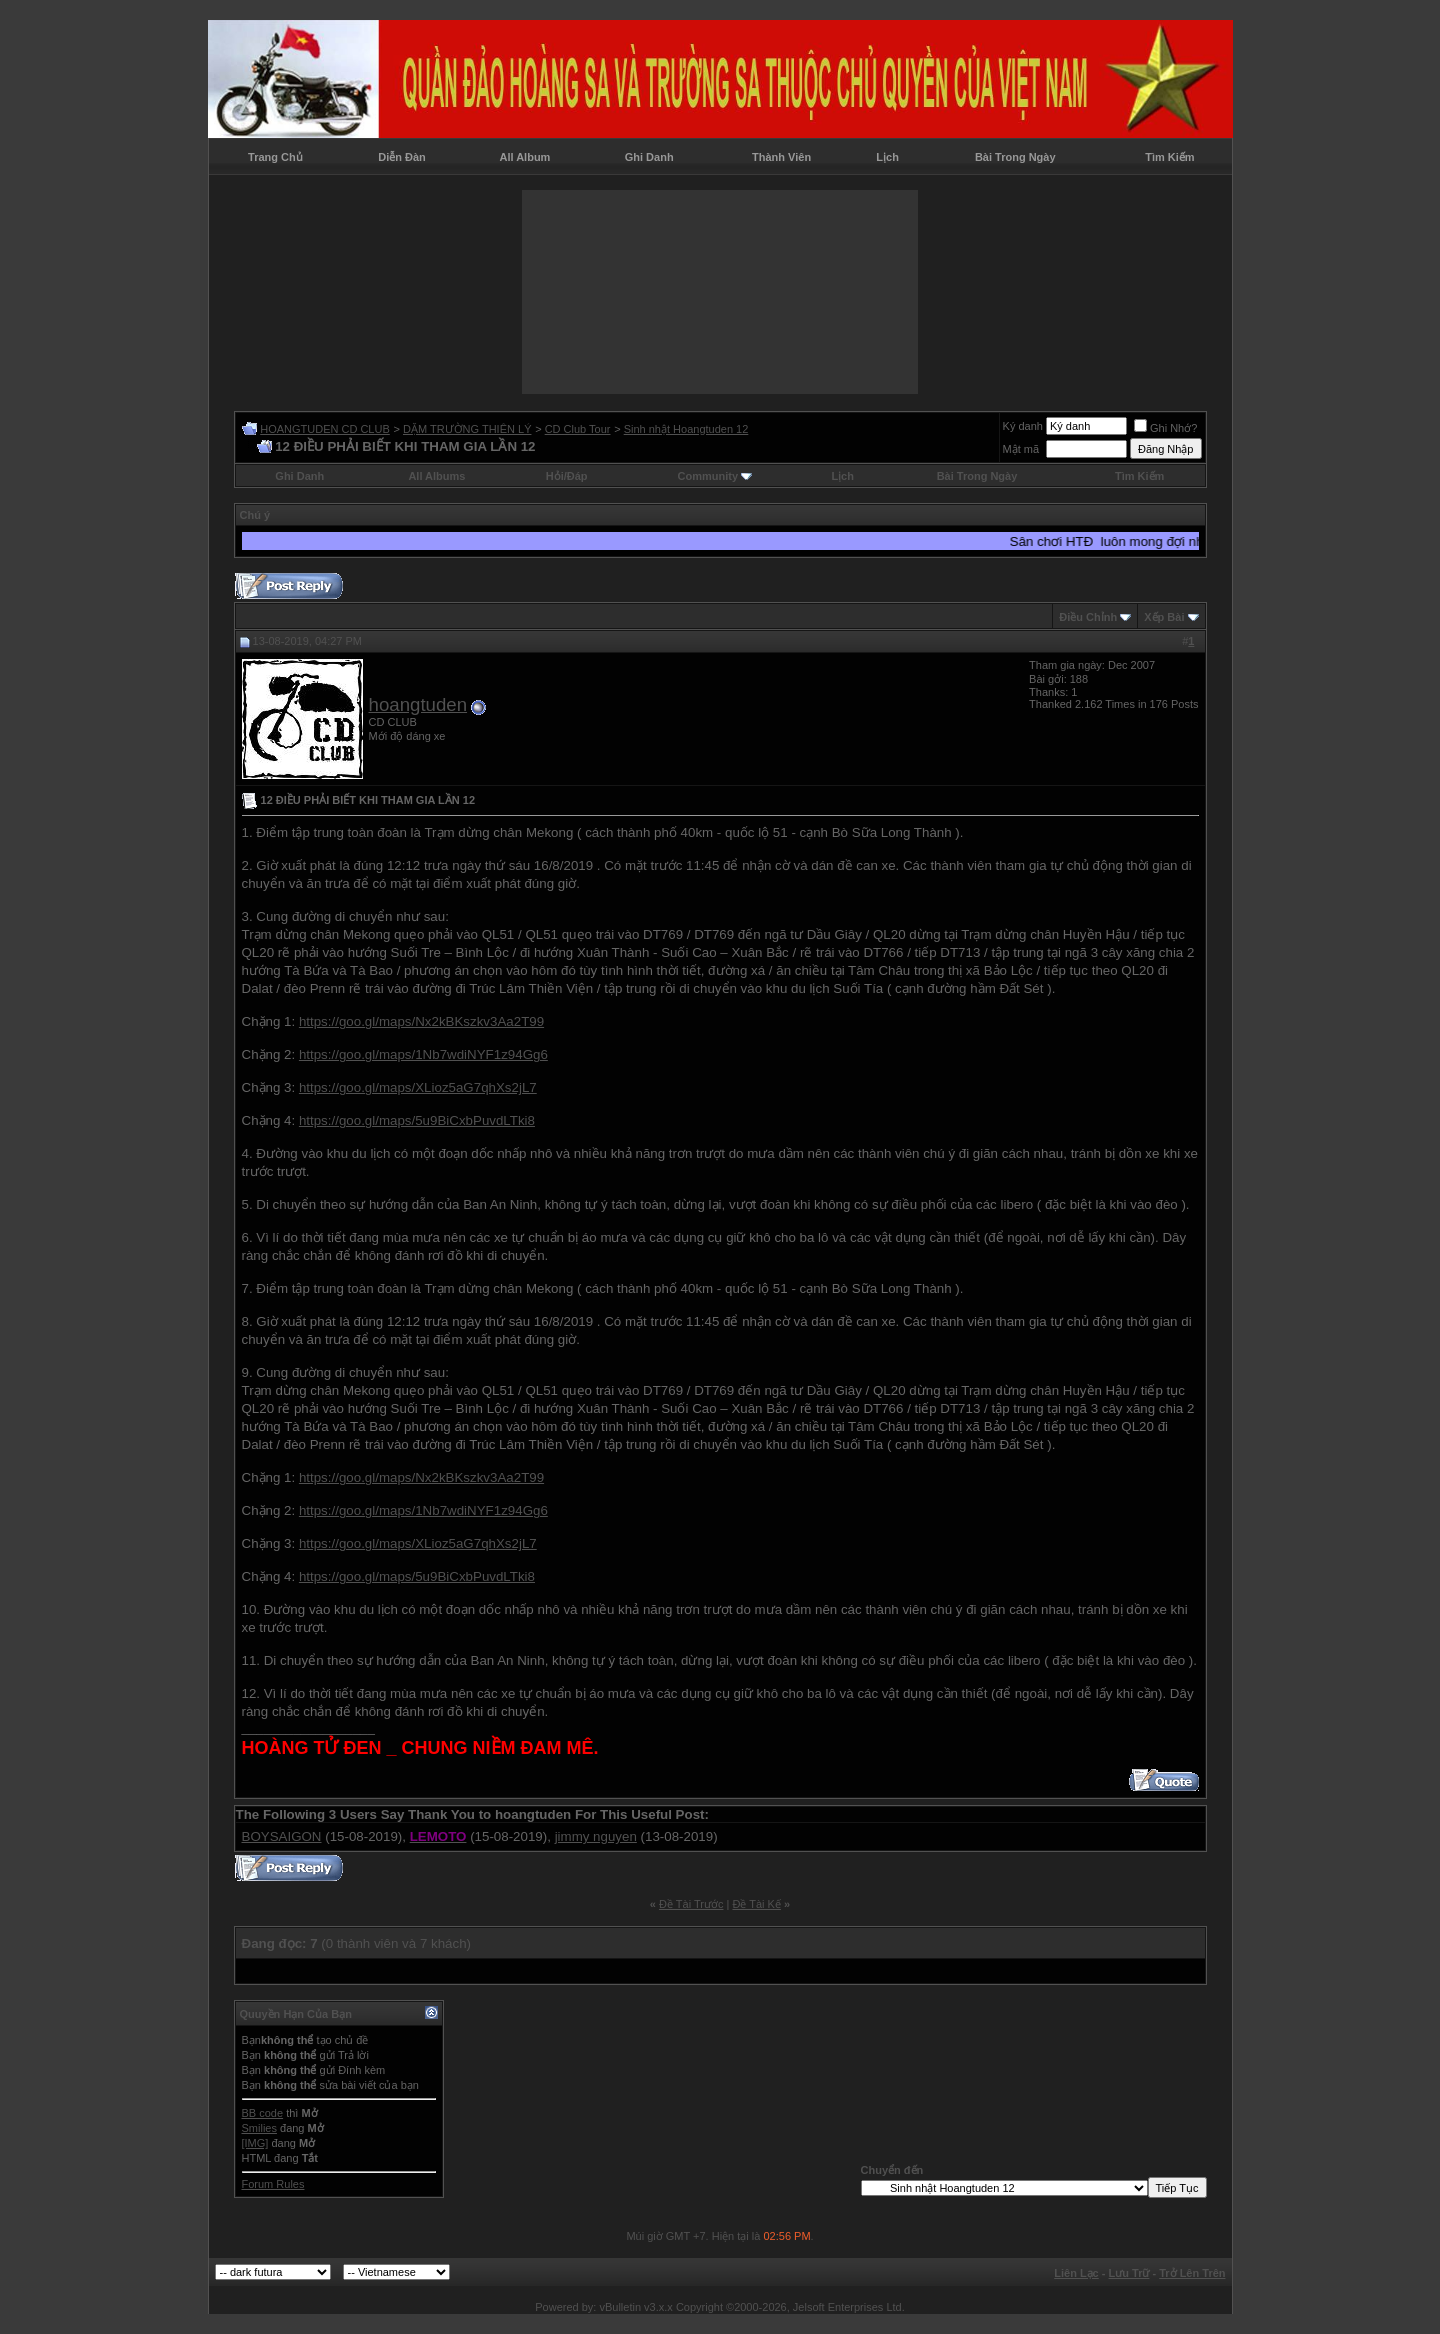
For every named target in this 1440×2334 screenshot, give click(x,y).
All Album (524, 157)
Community (715, 476)
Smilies (259, 2128)
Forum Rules (273, 2184)
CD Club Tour (578, 429)
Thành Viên (781, 157)
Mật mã (1021, 449)
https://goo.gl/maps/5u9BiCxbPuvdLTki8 (417, 1120)
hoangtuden (418, 704)
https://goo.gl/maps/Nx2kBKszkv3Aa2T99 (421, 1021)
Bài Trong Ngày (1015, 157)
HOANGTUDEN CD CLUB (325, 429)
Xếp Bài (1164, 617)
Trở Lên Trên (1192, 2273)
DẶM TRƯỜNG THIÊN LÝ (467, 429)
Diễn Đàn (402, 157)
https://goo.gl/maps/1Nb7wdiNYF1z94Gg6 (423, 1054)
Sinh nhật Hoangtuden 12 (686, 429)
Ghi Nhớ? (1165, 428)
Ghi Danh (649, 157)
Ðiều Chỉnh (1088, 617)
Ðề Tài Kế (756, 1904)
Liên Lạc (1076, 2273)
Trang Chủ (275, 157)
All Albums (436, 476)
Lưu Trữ (1129, 2273)
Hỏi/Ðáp (567, 476)
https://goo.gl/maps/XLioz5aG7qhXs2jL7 (418, 1087)
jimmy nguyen (596, 1836)
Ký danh (1023, 426)
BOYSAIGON (282, 1836)
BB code (263, 2113)
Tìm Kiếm (1169, 157)
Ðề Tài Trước (691, 1904)
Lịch (887, 157)
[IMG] (255, 2143)
